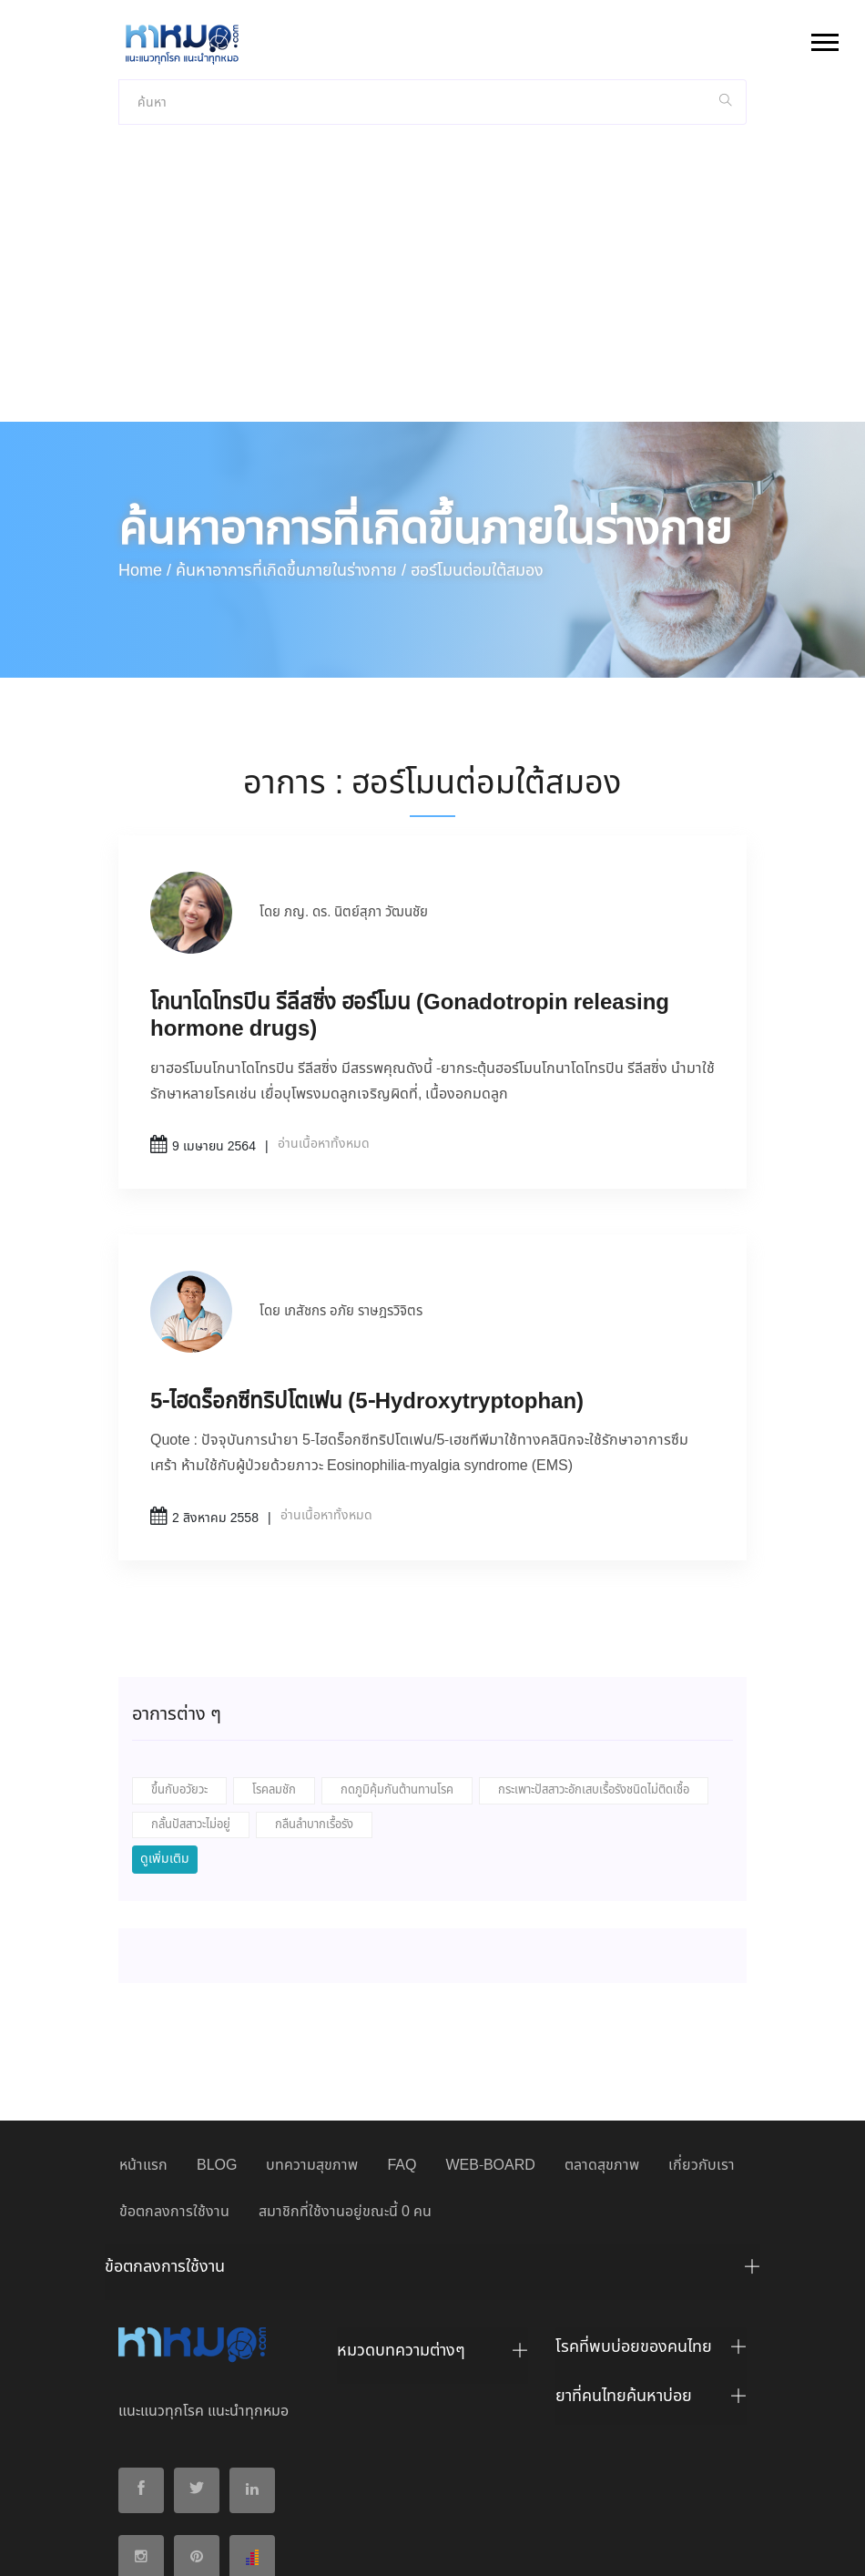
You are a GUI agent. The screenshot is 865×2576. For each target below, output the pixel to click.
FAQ (401, 2017)
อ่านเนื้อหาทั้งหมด (324, 995)
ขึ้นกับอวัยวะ (179, 1642)
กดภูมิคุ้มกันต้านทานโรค (397, 1642)
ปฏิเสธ (558, 2546)
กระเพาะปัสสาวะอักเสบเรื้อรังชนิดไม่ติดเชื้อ (593, 1642)
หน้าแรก (143, 2017)
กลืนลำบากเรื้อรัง (314, 1676)
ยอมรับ (503, 2547)
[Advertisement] (432, 136)
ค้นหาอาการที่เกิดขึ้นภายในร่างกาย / (291, 422)
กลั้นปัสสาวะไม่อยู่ (190, 1676)
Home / (144, 422)
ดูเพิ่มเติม (164, 1711)
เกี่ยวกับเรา (701, 2017)
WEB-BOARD (489, 2017)
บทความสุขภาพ (312, 2017)
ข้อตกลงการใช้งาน (174, 2063)
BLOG (217, 2017)
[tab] (432, 2123)
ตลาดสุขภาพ (602, 2017)
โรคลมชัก (274, 1642)
